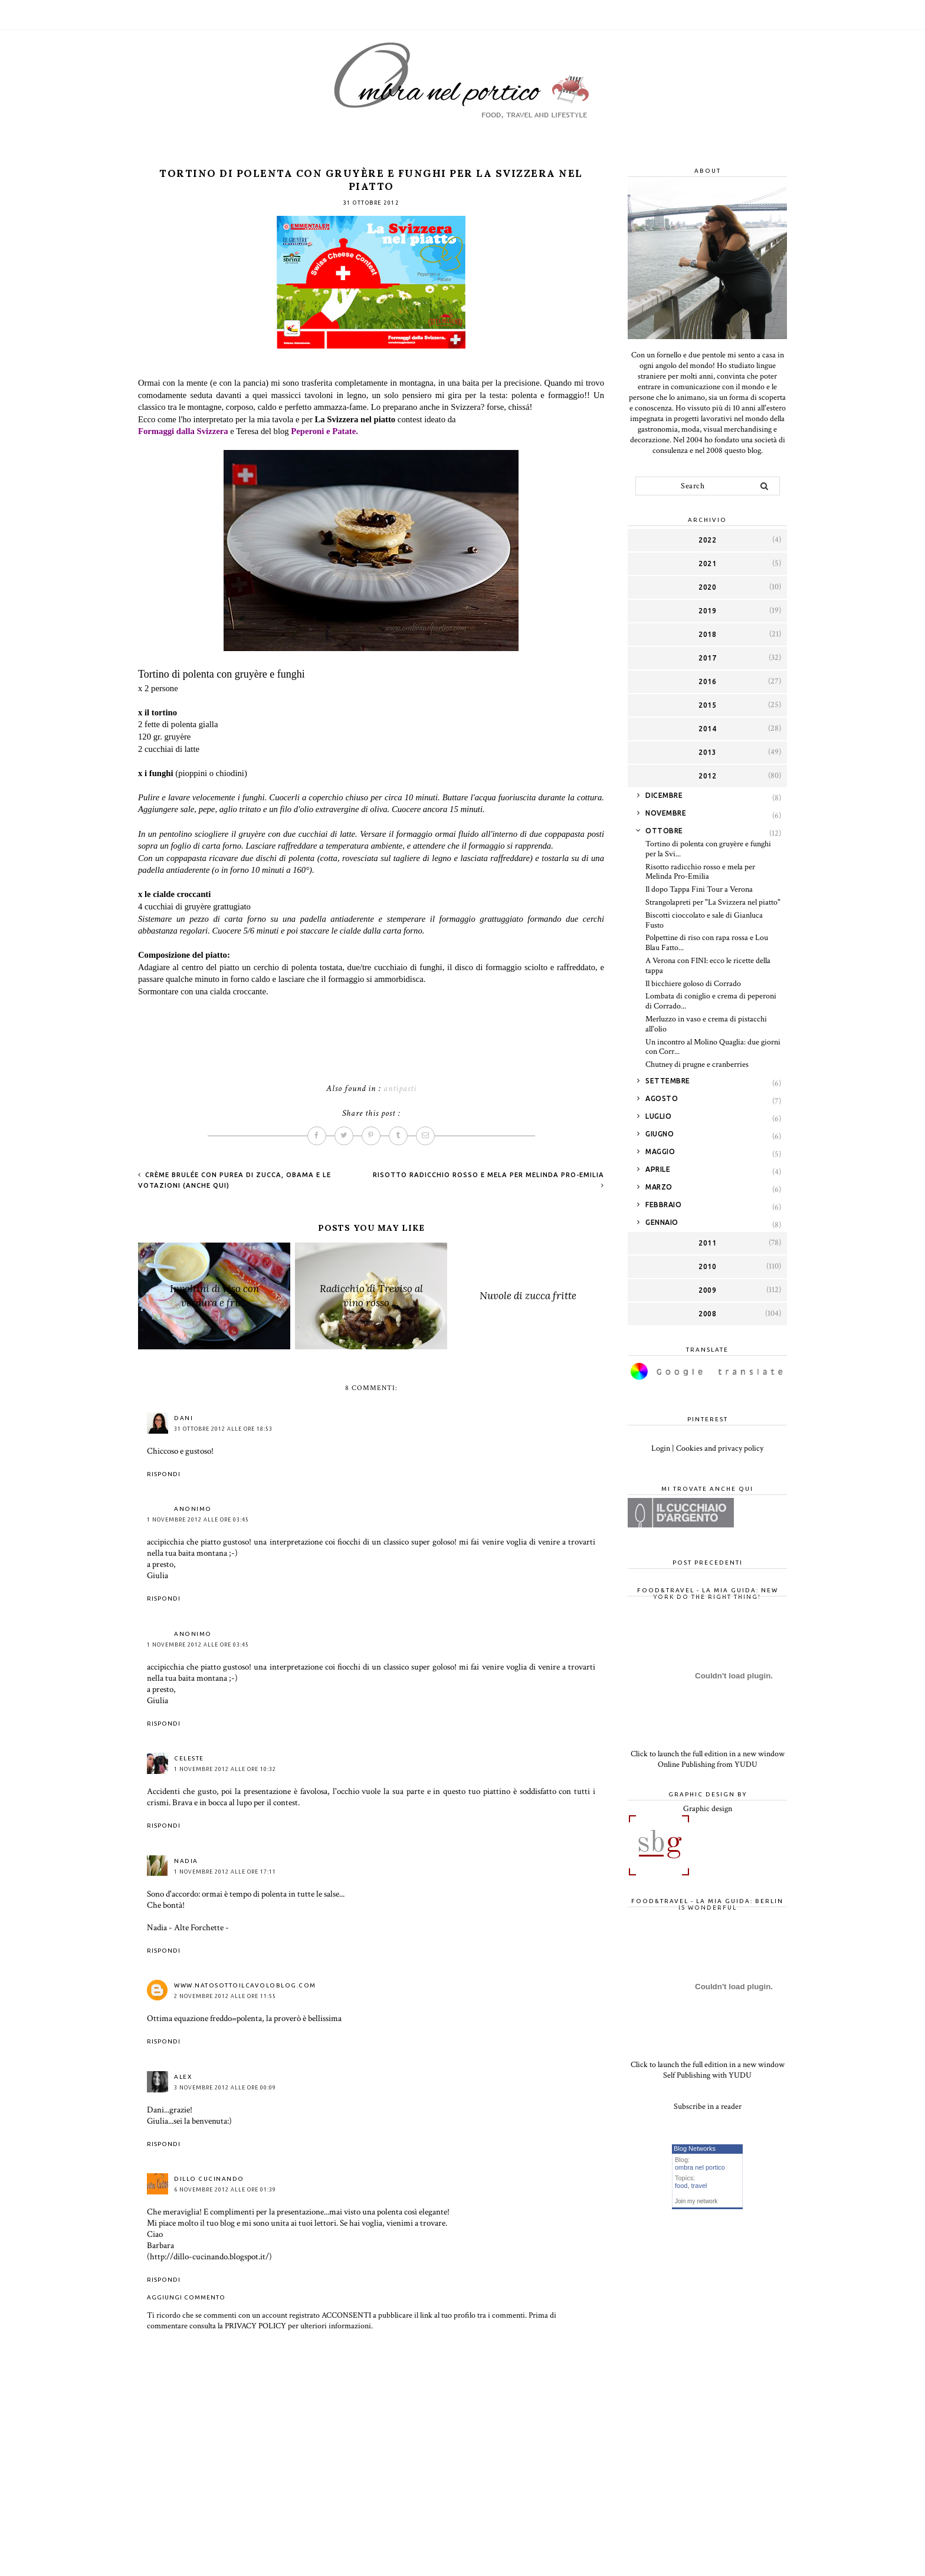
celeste (189, 1758)
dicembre (664, 795)
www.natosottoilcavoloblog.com (245, 1985)
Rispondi (164, 1474)
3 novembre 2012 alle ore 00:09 (225, 2088)
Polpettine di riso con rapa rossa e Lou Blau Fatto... (706, 942)
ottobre (664, 830)
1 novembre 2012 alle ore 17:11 (225, 1872)
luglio (658, 1116)
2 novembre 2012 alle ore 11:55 (225, 1996)
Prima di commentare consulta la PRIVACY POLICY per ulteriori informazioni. (351, 2320)
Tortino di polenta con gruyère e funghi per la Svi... (708, 849)
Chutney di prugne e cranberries (697, 1064)
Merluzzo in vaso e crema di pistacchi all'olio (706, 1024)
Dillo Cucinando (209, 2179)
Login (660, 1448)
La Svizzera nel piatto (355, 419)
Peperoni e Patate (323, 431)
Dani (183, 1418)
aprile (657, 1169)
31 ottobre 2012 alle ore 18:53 (223, 1429)
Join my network (696, 2201)
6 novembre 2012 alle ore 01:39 (225, 2190)
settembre (667, 1081)
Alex (183, 2077)
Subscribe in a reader (708, 2106)
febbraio (663, 1204)
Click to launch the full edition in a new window (708, 1754)
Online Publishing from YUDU (707, 1764)
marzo (659, 1187)
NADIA (186, 1861)
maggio (660, 1151)
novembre (665, 813)
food (681, 2185)
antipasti (399, 1088)
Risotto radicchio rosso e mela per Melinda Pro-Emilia (700, 872)
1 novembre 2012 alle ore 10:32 (225, 1769)
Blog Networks (695, 2148)
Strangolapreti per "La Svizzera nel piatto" (712, 902)
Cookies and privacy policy (719, 1448)
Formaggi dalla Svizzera (183, 431)
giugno (659, 1134)
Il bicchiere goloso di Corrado (693, 983)
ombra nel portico (700, 2167)
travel (699, 2185)
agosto (661, 1098)
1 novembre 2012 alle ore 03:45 (198, 1520)
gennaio (661, 1222)
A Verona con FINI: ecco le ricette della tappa (707, 965)
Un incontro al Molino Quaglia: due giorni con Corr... (712, 1047)
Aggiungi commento (186, 2297)
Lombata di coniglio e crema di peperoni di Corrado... (710, 1001)
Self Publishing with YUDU (707, 2075)
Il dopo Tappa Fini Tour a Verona (699, 889)
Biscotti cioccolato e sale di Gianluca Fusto (704, 920)
